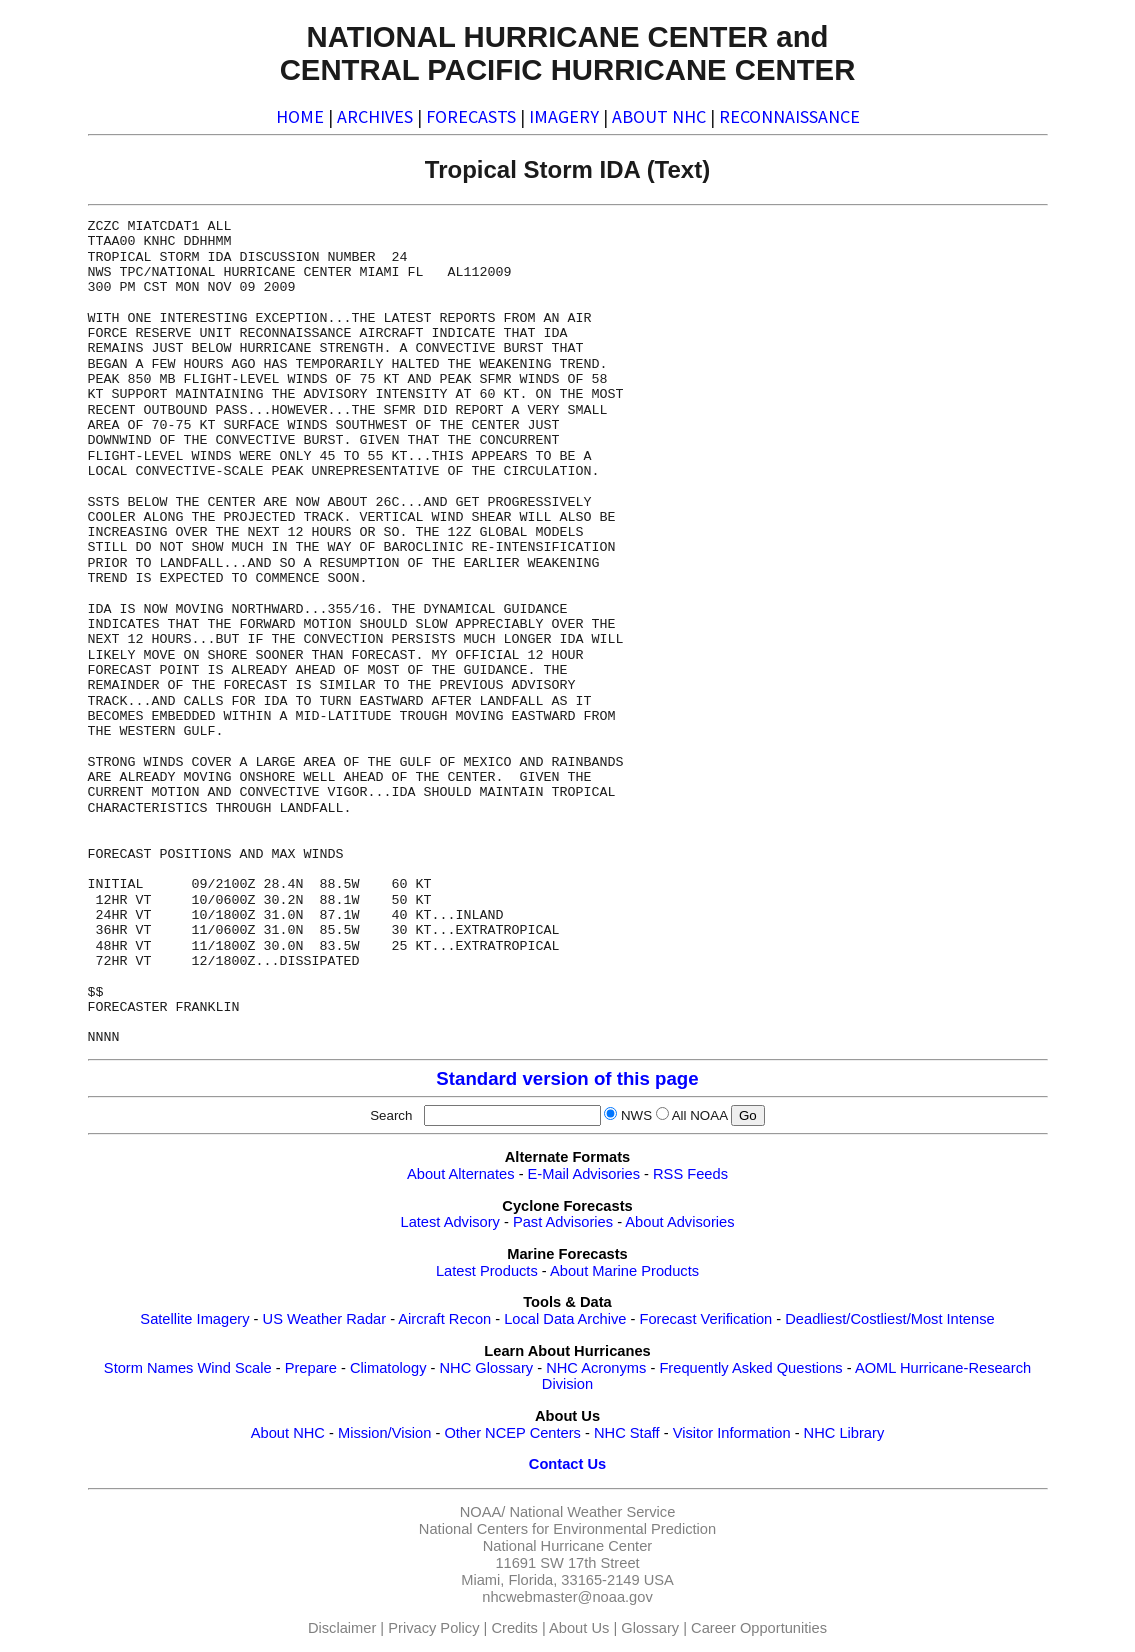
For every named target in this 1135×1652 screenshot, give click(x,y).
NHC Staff (627, 1433)
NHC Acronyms (596, 1368)
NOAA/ (483, 1512)
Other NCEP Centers (512, 1433)
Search (395, 1115)
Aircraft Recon (444, 1319)
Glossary (650, 1628)
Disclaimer (342, 1628)
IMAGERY (564, 116)
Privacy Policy (433, 1628)
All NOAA (700, 1115)
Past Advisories (563, 1222)
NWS (636, 1115)
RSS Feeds (690, 1174)
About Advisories (679, 1222)
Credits (514, 1628)
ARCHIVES (375, 116)
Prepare (311, 1368)
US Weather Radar (325, 1319)
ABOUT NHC (659, 116)
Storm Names (149, 1368)
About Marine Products (624, 1271)
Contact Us (567, 1464)
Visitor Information (732, 1433)
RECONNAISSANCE (789, 116)
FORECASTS (471, 116)
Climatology (388, 1368)
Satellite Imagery (194, 1319)
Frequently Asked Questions (750, 1368)
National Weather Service (592, 1512)
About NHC (288, 1433)
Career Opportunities (759, 1628)
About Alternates (461, 1174)
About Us (579, 1628)
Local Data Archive (565, 1319)
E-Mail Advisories (584, 1174)
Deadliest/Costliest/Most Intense (889, 1319)
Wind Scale (235, 1368)
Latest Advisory (449, 1222)
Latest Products (487, 1271)
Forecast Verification (705, 1319)
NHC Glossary (487, 1368)
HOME (300, 116)
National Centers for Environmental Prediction (567, 1529)
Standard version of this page (567, 1078)
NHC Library (844, 1433)
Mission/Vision (384, 1433)
